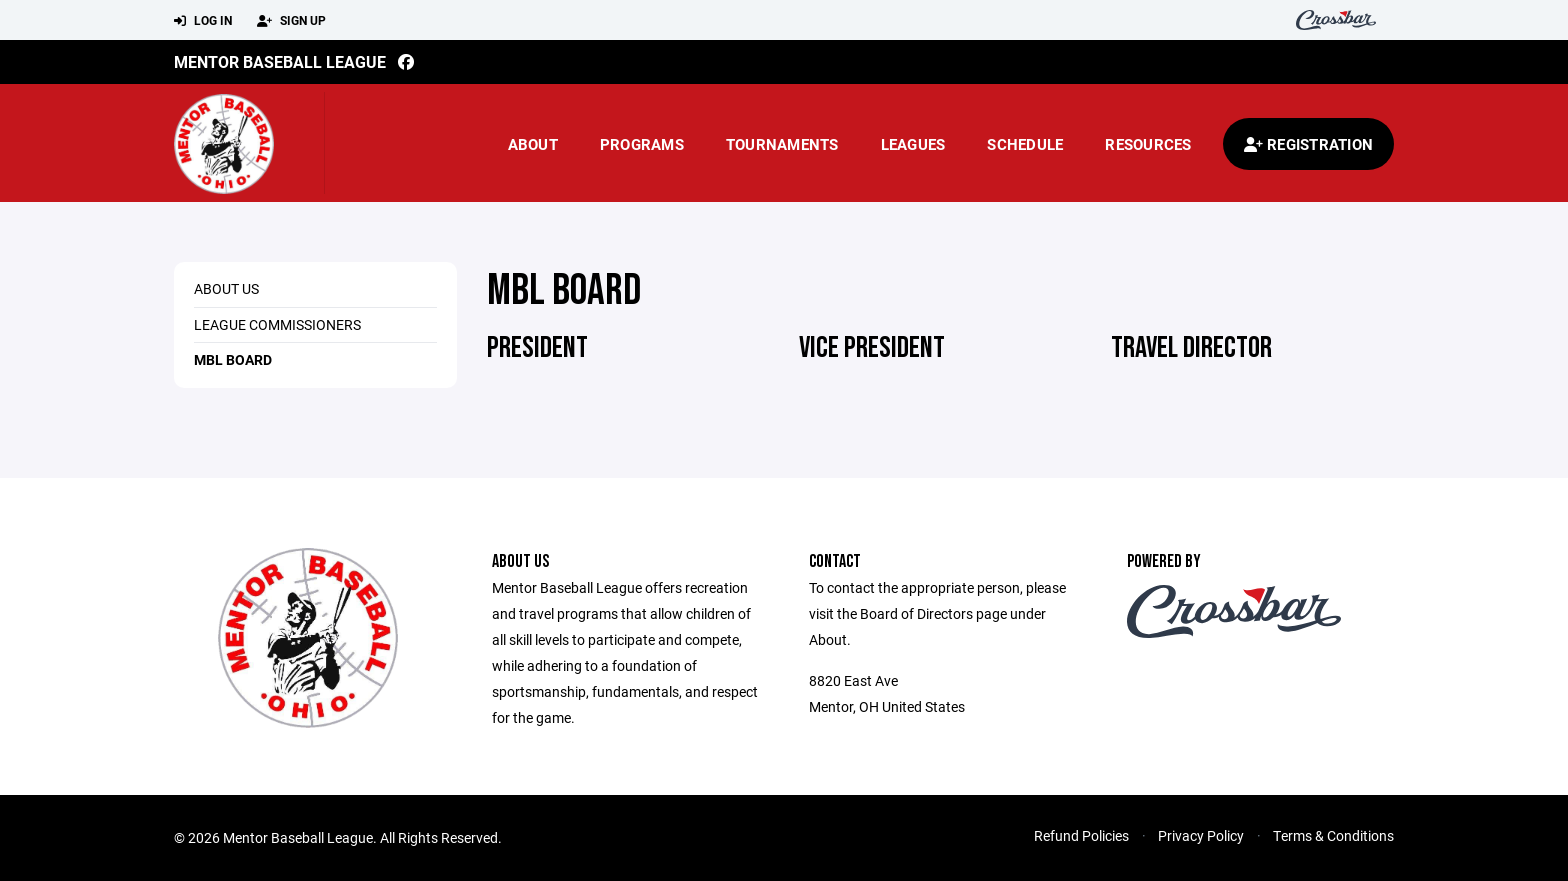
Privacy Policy (1201, 835)
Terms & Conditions (1333, 835)
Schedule (1025, 144)
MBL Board (233, 359)
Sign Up (291, 21)
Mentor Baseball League (280, 61)
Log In (203, 21)
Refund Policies (1081, 835)
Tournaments (782, 144)
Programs (642, 144)
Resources (1148, 144)
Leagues (913, 144)
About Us (226, 288)
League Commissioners (277, 324)
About (533, 144)
